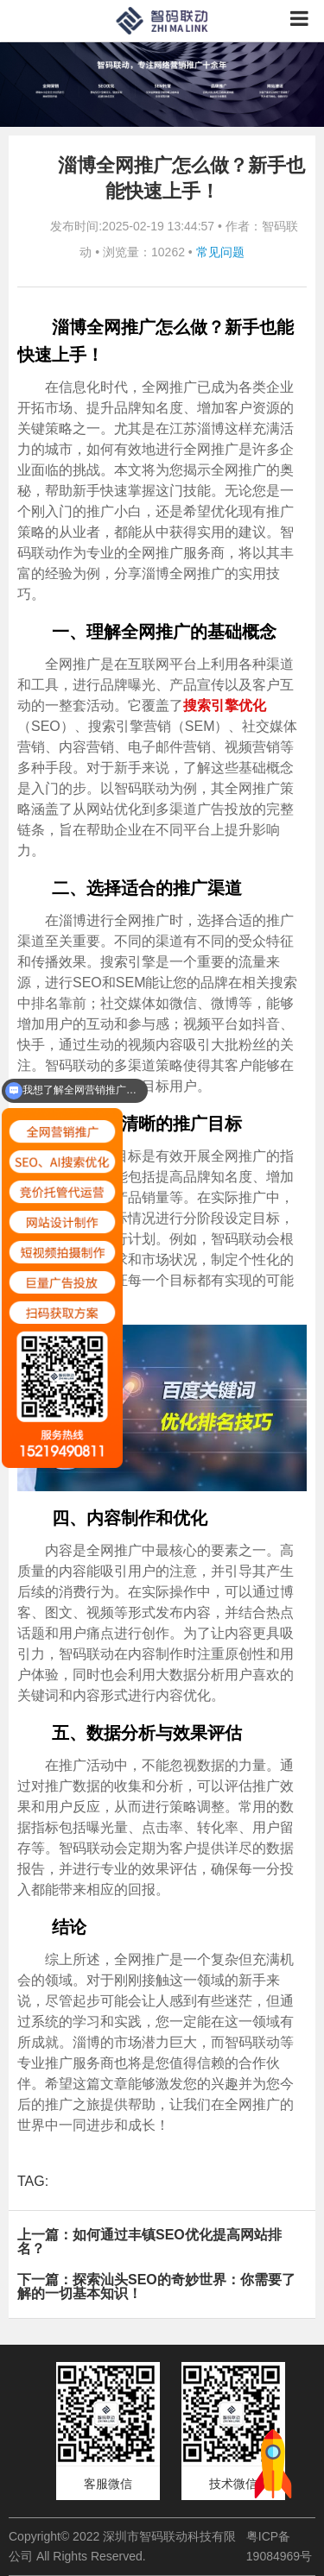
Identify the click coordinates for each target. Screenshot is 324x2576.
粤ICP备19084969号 (279, 2545)
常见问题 (220, 252)
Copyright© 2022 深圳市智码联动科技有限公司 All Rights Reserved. (122, 2545)
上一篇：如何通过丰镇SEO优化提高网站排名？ (149, 2241)
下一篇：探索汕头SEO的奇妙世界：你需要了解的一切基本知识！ (156, 2286)
